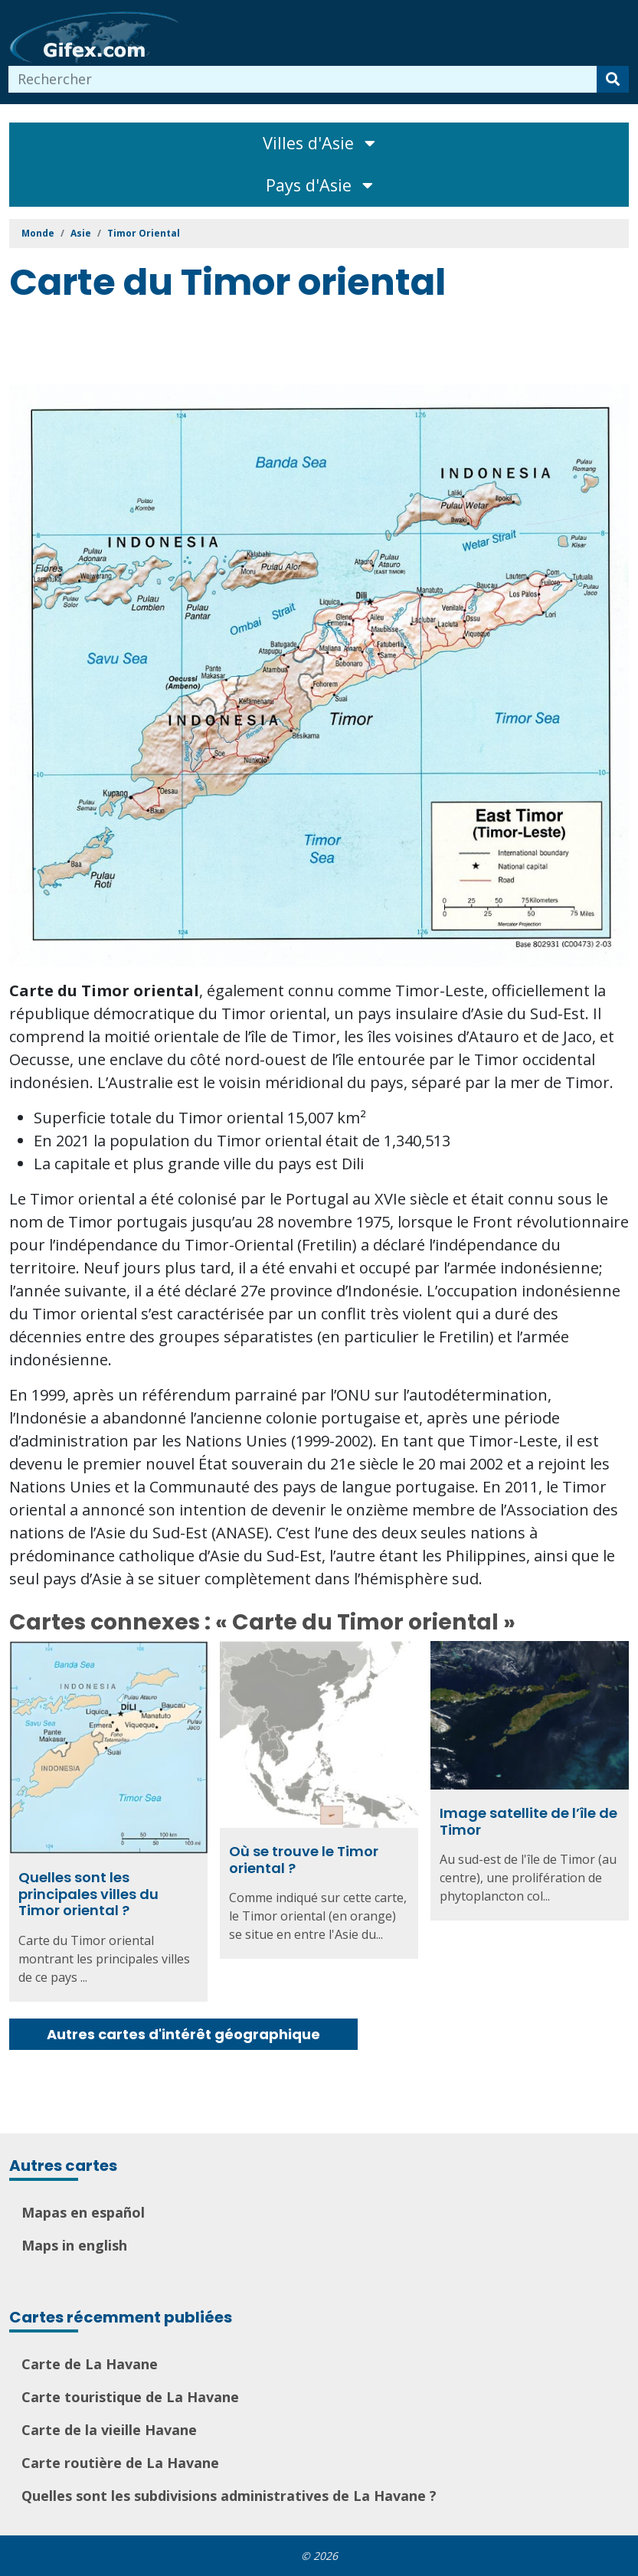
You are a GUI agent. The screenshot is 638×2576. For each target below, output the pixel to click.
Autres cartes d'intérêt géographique (183, 2034)
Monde (37, 233)
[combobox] (302, 79)
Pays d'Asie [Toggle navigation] (319, 185)
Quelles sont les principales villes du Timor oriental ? (88, 1894)
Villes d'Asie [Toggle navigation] (319, 143)
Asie (80, 233)
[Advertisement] (288, 346)
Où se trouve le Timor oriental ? (303, 1860)
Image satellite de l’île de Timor (528, 1821)
